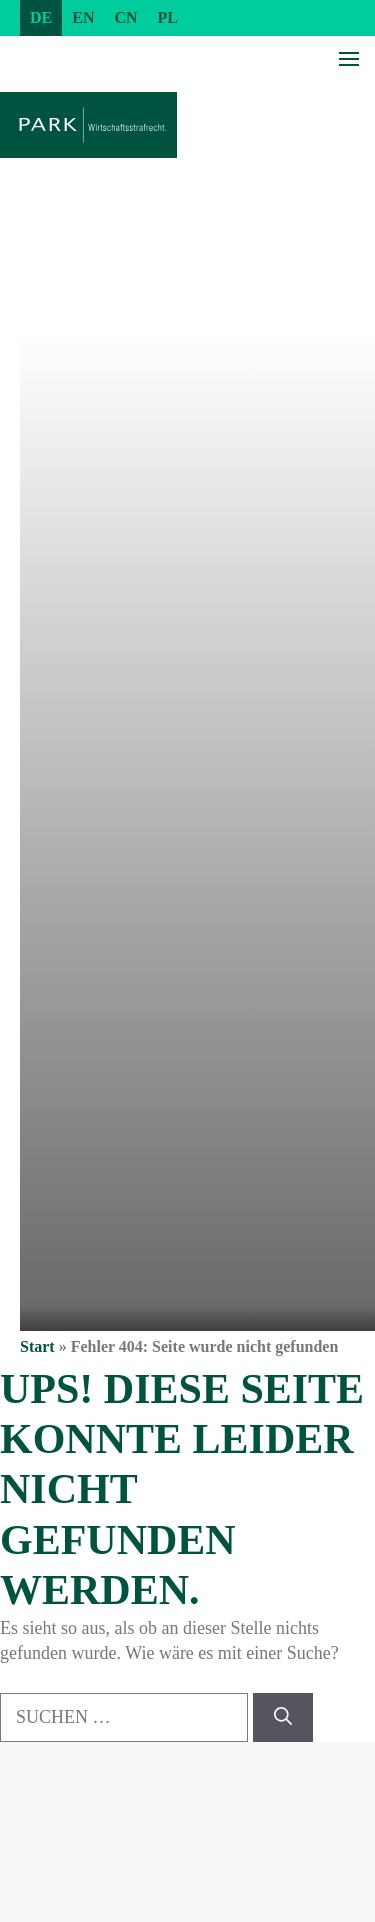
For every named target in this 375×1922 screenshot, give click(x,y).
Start (37, 1346)
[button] (36, 1886)
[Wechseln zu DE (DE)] (41, 18)
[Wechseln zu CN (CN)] (125, 18)
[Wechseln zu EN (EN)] (83, 18)
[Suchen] (283, 1717)
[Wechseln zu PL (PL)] (168, 18)
